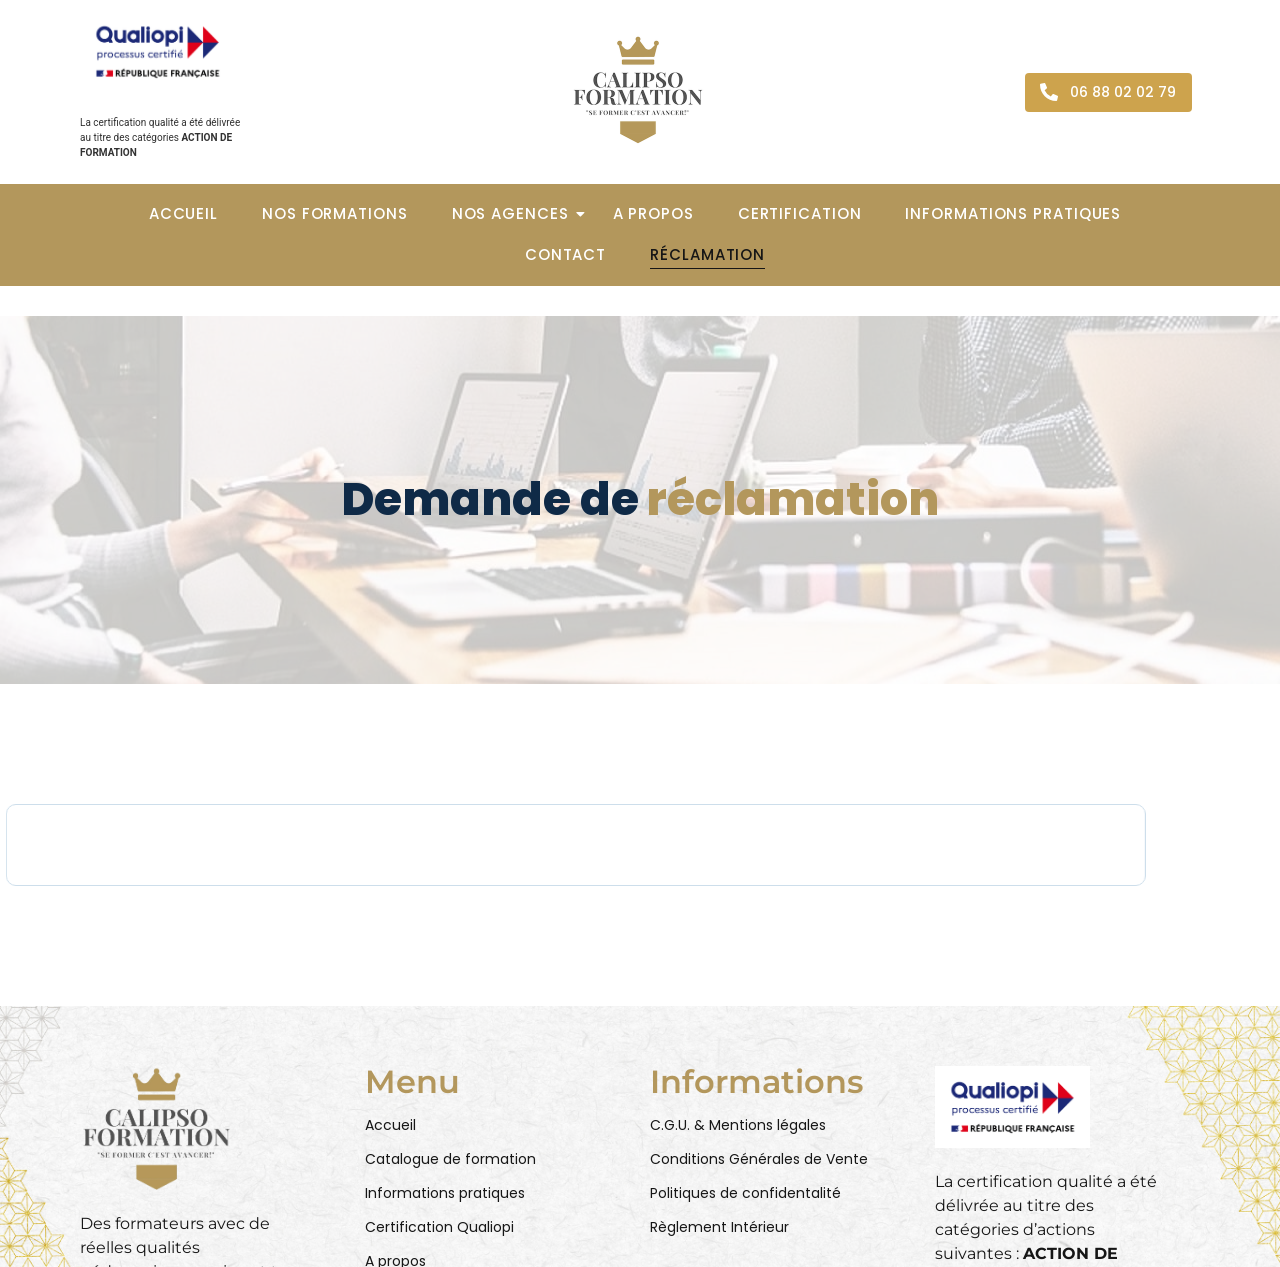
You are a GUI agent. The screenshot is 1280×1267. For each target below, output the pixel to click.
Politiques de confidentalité (745, 1193)
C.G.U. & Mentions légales (738, 1125)
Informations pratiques (1013, 213)
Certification (800, 213)
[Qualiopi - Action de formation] (157, 51)
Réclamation (707, 254)
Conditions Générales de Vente (759, 1159)
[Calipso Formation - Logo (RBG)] (157, 1128)
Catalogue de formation (450, 1159)
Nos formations (335, 213)
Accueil (183, 213)
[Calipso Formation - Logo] (638, 90)
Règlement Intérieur (719, 1227)
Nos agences (516, 213)
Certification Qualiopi (439, 1227)
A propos (653, 213)
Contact (565, 254)
